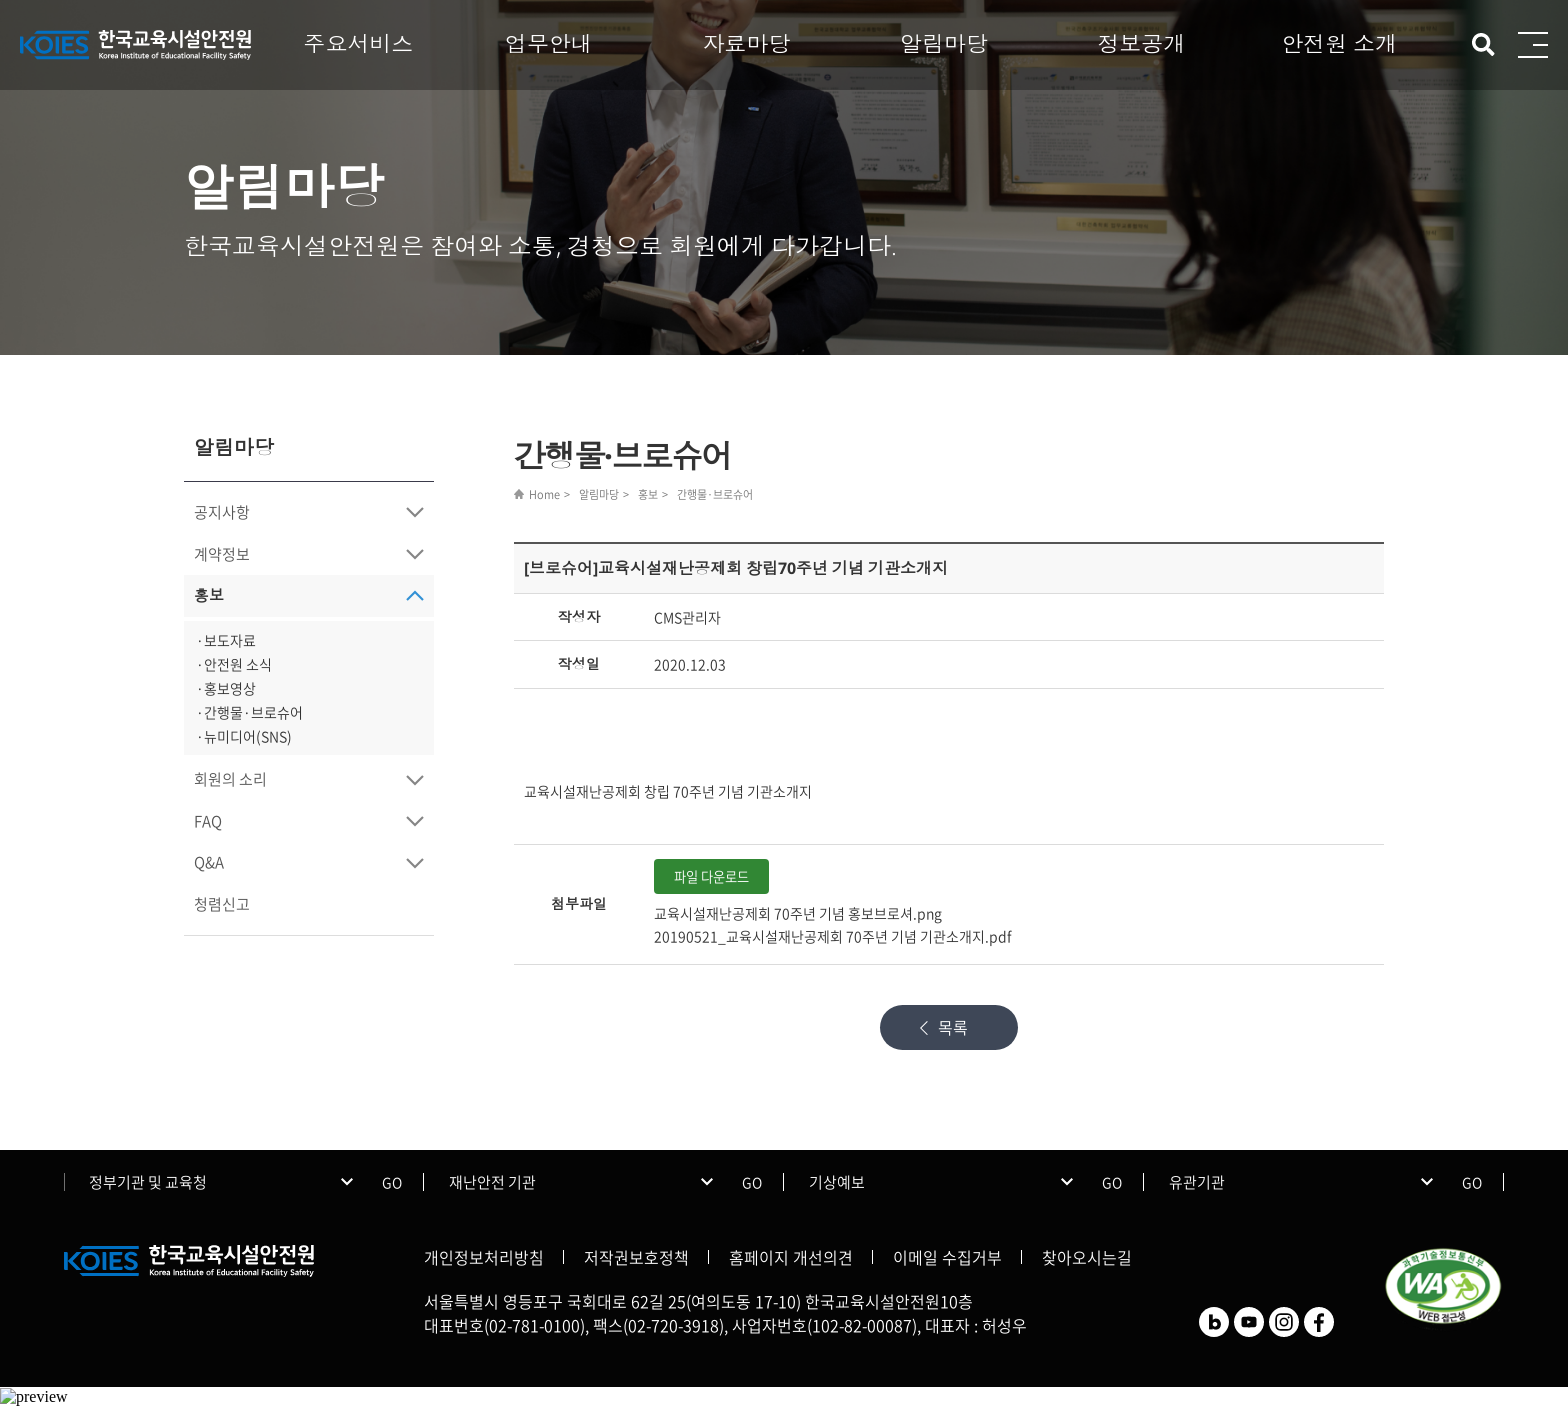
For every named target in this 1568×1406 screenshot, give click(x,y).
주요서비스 (358, 43)
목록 (953, 1027)
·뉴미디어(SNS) (244, 736)
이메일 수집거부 (947, 1257)
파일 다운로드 (711, 876)
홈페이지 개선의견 (791, 1257)
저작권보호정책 (636, 1257)
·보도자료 (226, 640)
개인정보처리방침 (484, 1257)
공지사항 (222, 512)
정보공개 (1142, 43)
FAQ (208, 821)
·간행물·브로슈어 (249, 712)
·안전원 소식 (234, 664)
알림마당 (944, 43)
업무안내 (549, 43)
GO (392, 1182)
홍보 (209, 595)
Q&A (209, 862)
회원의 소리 (230, 779)
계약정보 (222, 554)
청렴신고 (222, 904)
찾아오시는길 (1087, 1257)
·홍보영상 (226, 688)
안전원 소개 (1339, 43)
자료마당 (746, 43)
